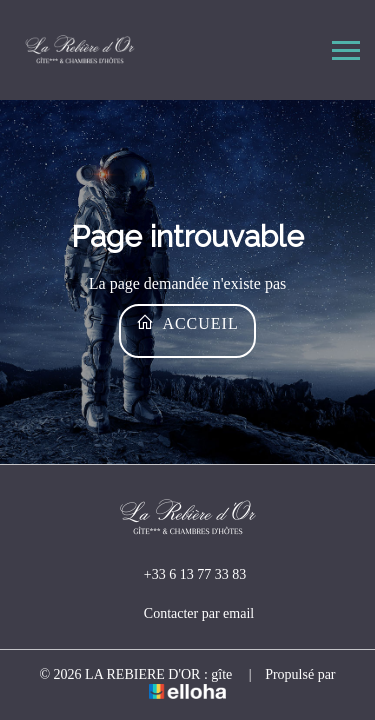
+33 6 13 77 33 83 (183, 575)
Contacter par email (187, 614)
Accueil (187, 322)
